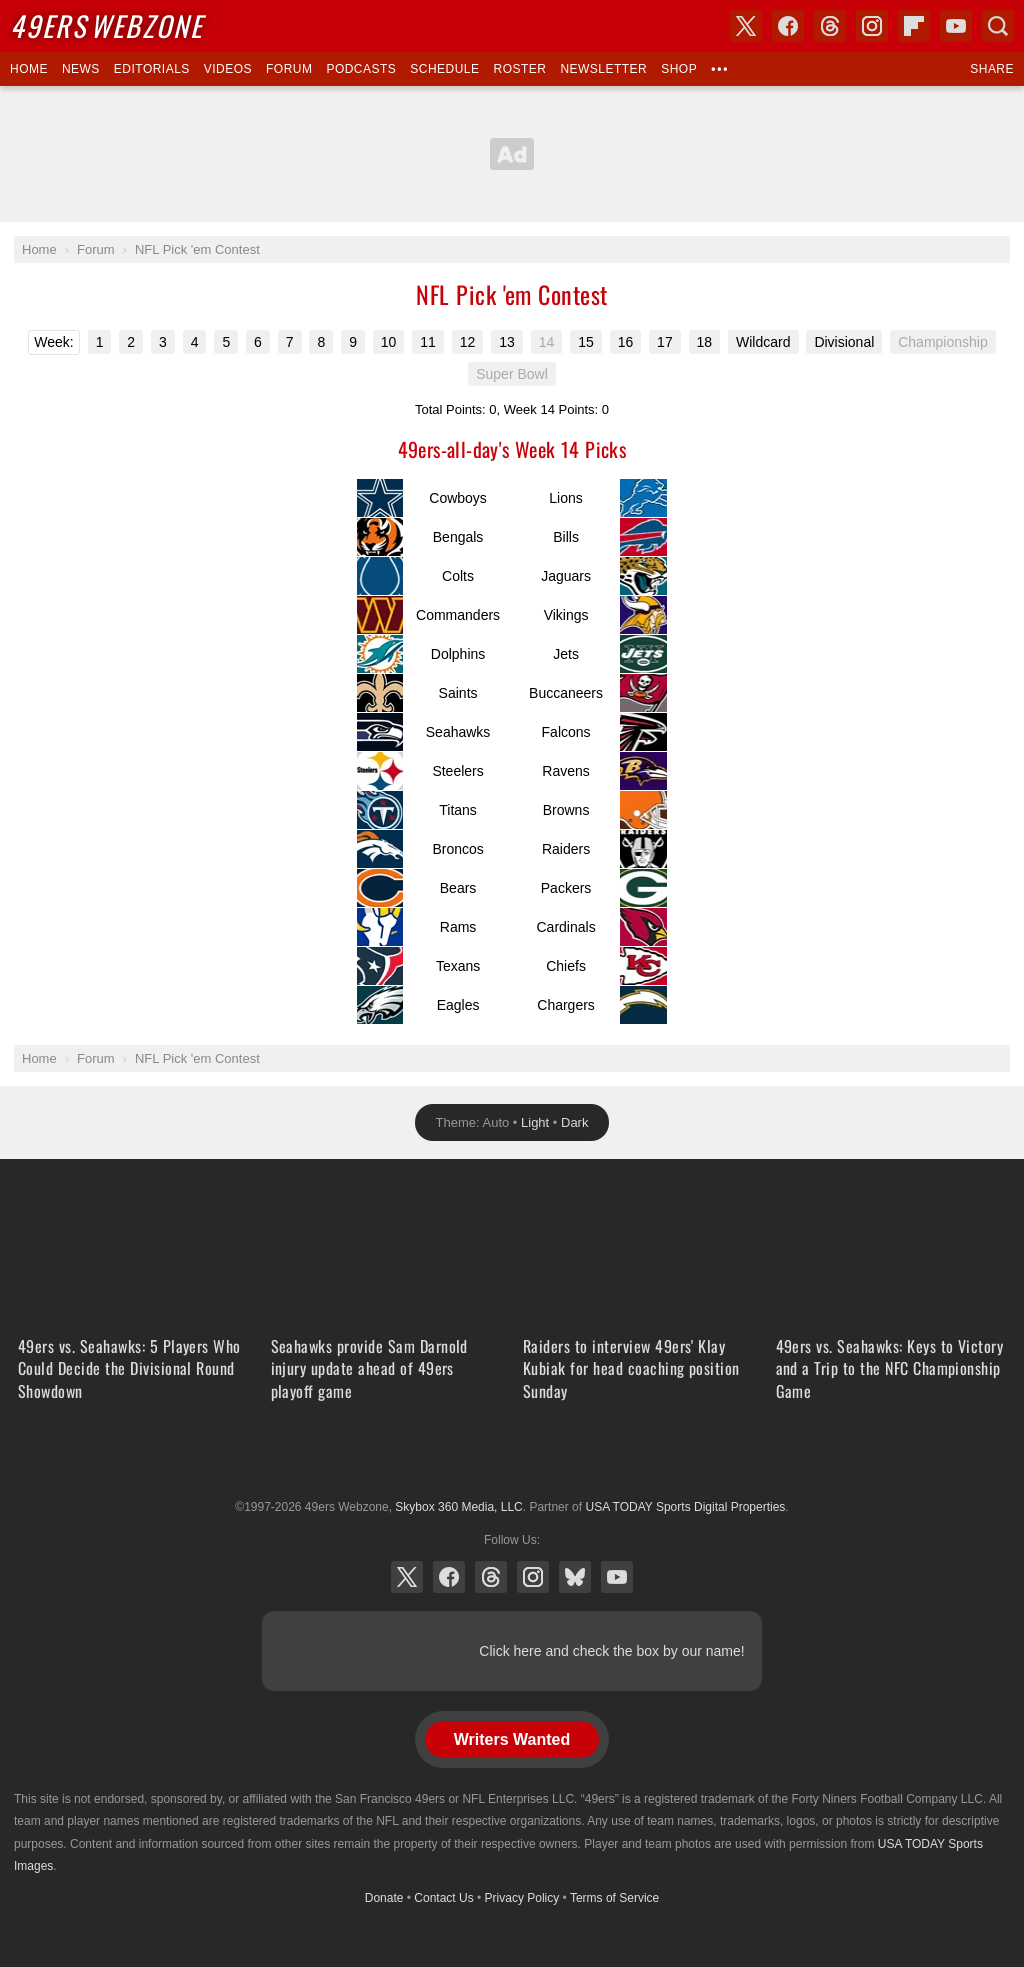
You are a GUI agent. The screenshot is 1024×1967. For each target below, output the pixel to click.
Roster (519, 69)
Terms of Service (614, 1898)
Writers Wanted (512, 1739)
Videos (228, 69)
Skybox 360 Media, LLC (458, 1507)
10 (389, 342)
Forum (289, 69)
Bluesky (575, 1577)
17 (665, 342)
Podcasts (361, 69)
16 (626, 342)
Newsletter (603, 69)
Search (998, 26)
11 (428, 342)
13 (507, 342)
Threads (491, 1577)
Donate (384, 1898)
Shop (679, 69)
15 (586, 342)
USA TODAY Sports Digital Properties (512, 1458)
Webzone (106, 25)
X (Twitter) (407, 1577)
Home (29, 69)
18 (705, 342)
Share (992, 69)
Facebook (449, 1577)
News (81, 69)
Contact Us (443, 1898)
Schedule (444, 69)
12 (468, 342)
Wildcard (763, 342)
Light (535, 1122)
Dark (574, 1122)
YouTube (617, 1577)
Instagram (533, 1577)
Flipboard (914, 26)
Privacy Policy (522, 1898)
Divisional (844, 342)
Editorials (152, 69)
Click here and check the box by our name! (611, 1651)
